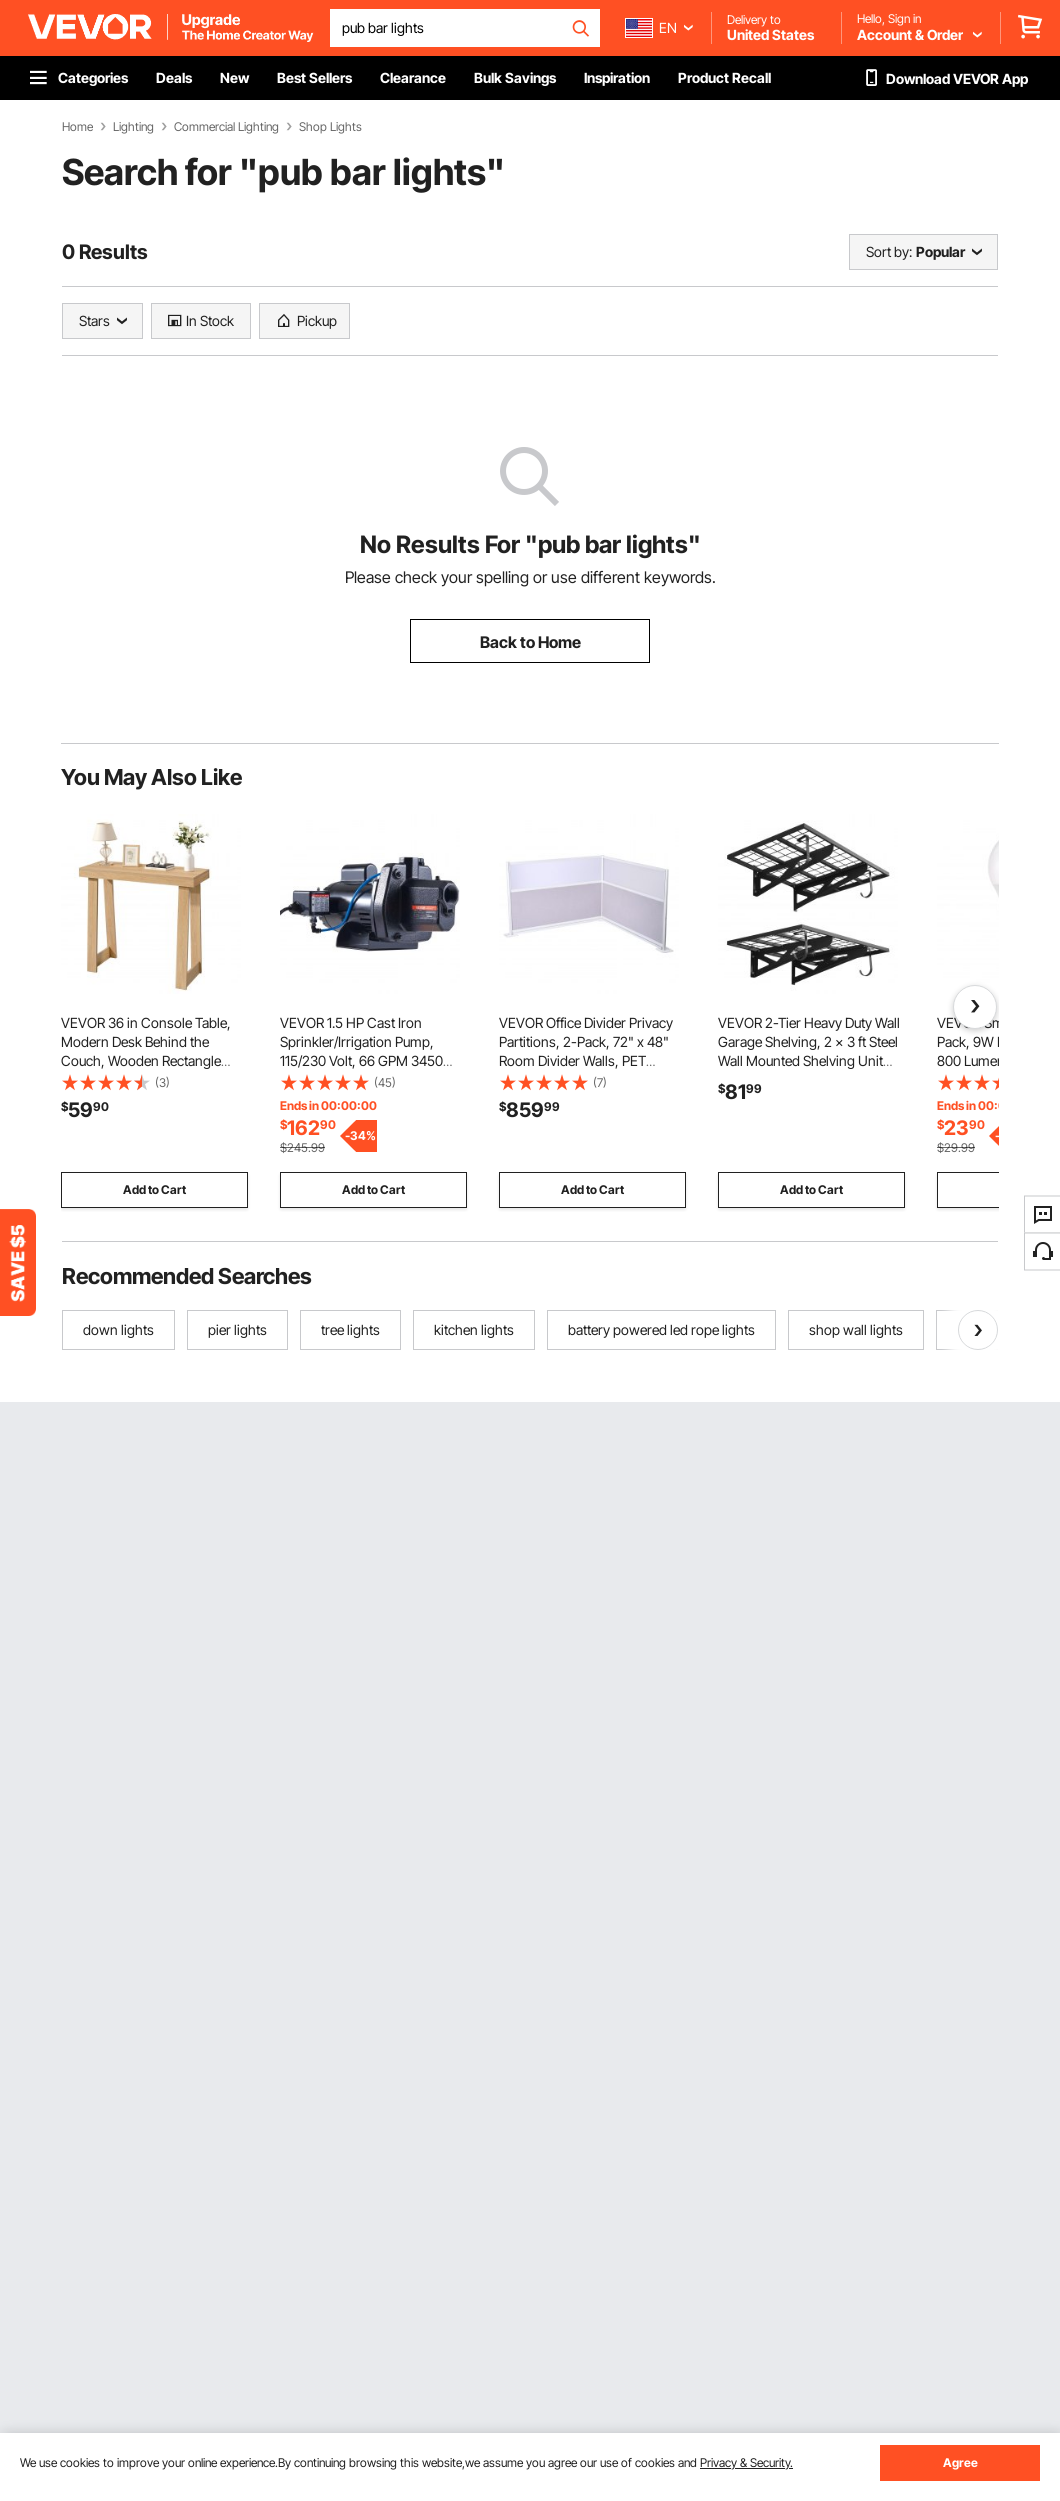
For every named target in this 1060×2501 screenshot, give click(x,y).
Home (77, 127)
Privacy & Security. (746, 2462)
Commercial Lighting (226, 127)
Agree (960, 2462)
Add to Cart (154, 1189)
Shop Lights (330, 127)
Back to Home (530, 642)
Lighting (133, 127)
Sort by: (889, 251)
